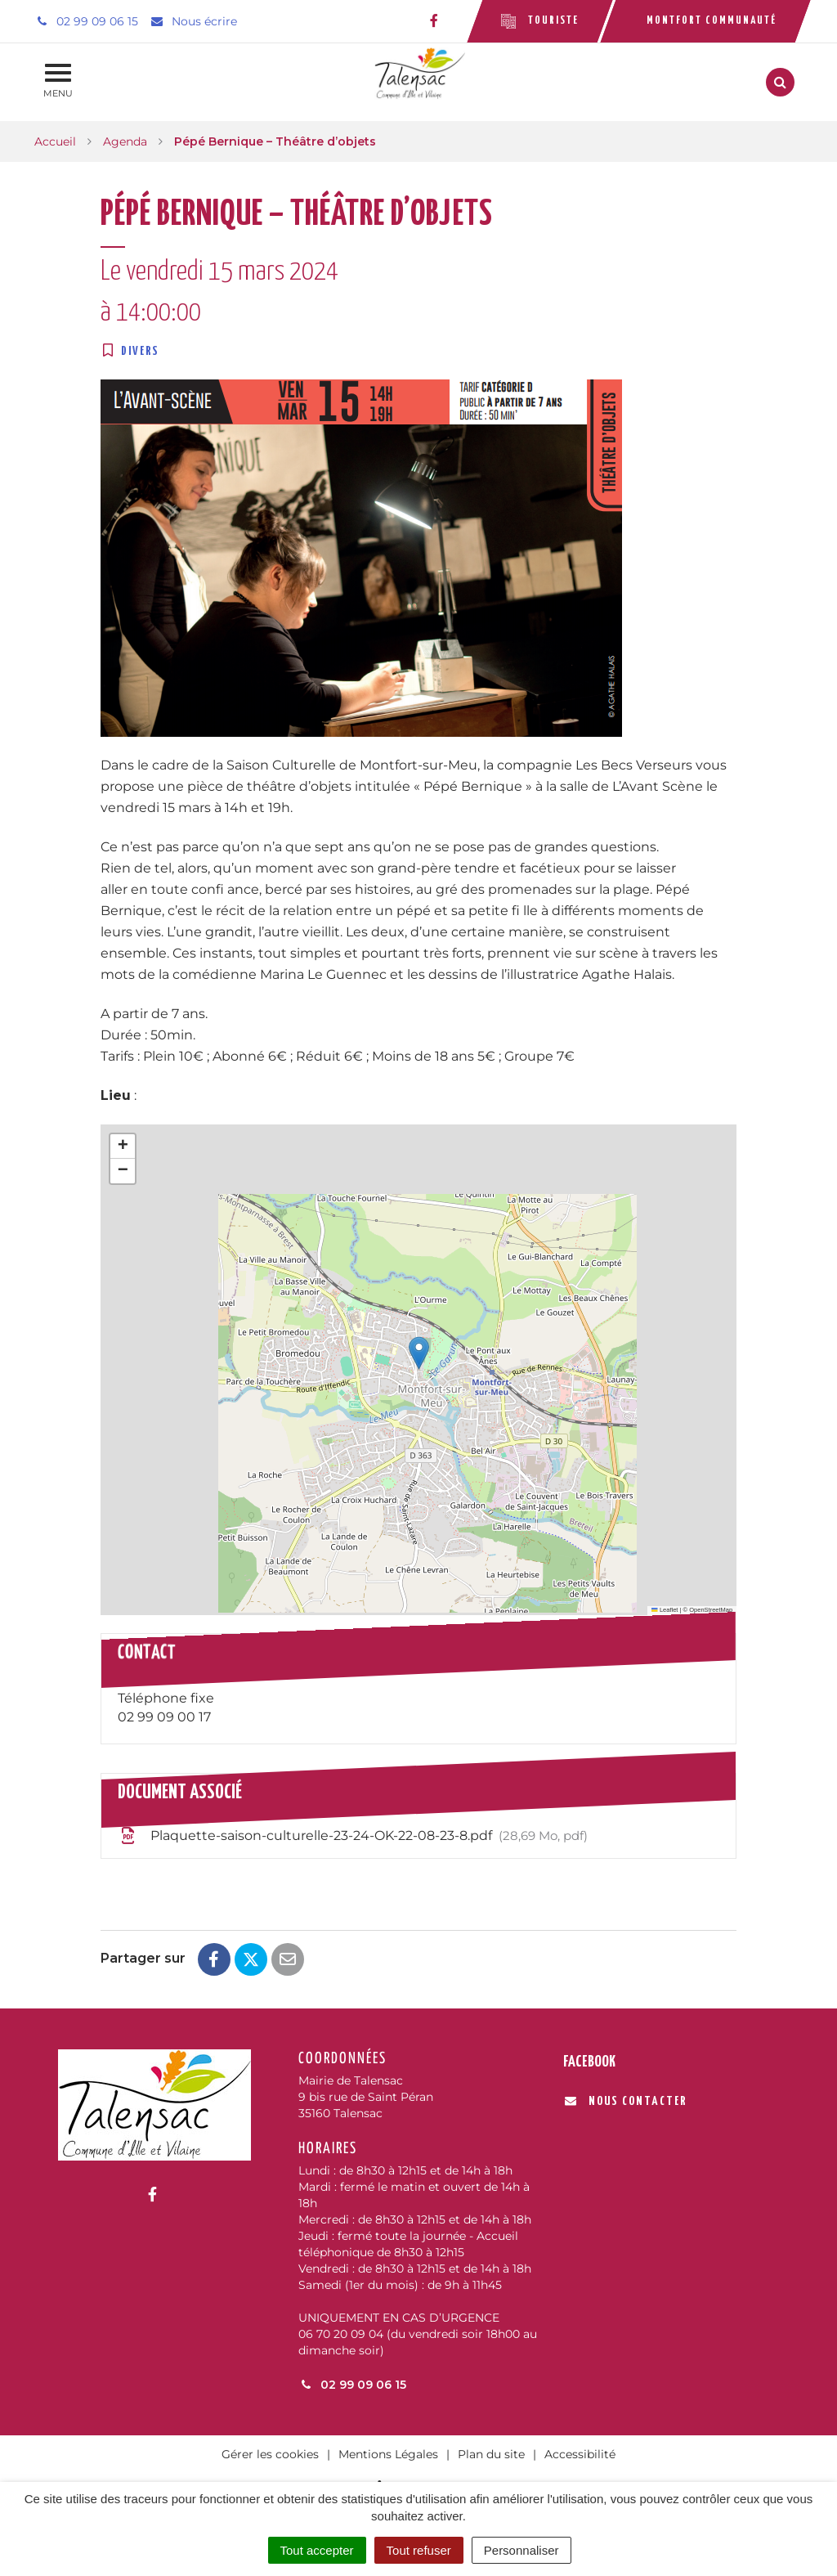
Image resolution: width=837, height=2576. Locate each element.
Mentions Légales (388, 2454)
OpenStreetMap (710, 1609)
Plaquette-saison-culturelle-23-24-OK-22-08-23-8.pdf (353, 1836)
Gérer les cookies (270, 2454)
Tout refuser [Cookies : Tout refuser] (419, 2550)
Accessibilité (579, 2454)
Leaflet (664, 1609)
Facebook (589, 2062)
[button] (419, 1353)
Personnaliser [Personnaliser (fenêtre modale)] (521, 2550)
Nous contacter (626, 2101)
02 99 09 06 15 (352, 2384)
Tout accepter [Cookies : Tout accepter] (317, 2550)
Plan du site (491, 2454)
